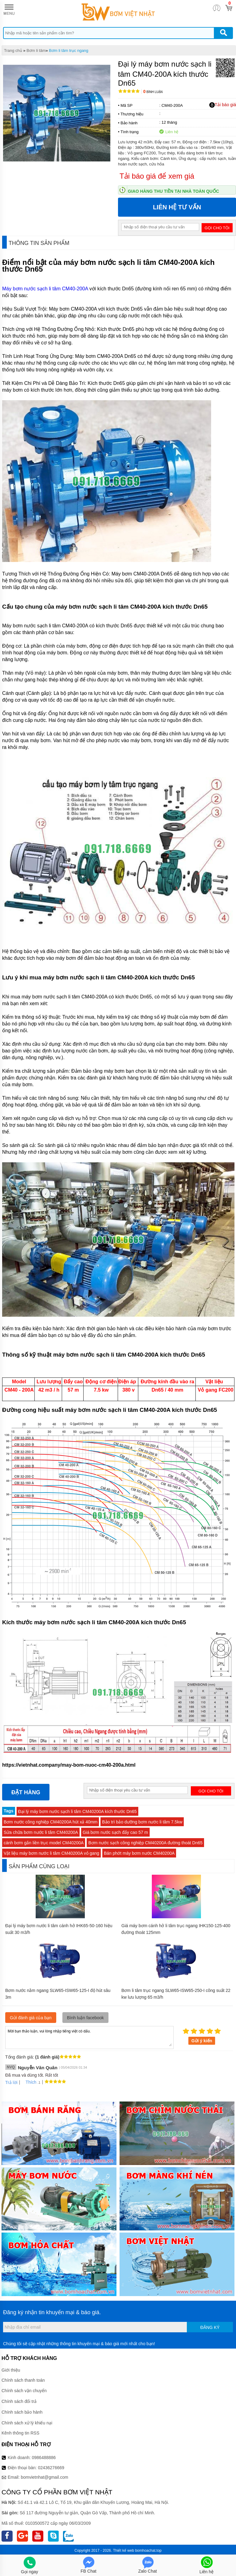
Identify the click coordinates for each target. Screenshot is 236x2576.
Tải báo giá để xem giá (157, 176)
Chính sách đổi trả (19, 2401)
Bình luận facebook (85, 2017)
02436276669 (51, 2467)
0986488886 (44, 2457)
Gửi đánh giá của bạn (31, 2017)
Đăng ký (210, 2327)
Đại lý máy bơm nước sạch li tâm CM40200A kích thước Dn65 (77, 1811)
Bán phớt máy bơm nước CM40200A (139, 1853)
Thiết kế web (123, 2550)
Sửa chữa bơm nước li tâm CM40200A (41, 1832)
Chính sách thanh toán (23, 2380)
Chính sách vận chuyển (24, 2390)
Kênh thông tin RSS (20, 2433)
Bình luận (153, 92)
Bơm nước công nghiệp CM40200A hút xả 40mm (50, 1821)
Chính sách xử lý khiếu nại (27, 2422)
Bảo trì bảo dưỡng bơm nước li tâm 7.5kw (142, 1821)
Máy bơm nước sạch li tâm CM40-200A (45, 288)
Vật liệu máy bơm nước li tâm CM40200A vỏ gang (51, 1853)
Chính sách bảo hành (22, 2412)
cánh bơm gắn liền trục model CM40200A (44, 1842)
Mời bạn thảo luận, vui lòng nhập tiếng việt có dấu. (89, 2037)
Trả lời (11, 2082)
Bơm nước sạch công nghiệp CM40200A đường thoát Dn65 (145, 1842)
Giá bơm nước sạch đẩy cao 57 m (115, 1832)
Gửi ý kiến (201, 2040)
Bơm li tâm (35, 50)
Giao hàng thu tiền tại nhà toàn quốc (173, 191)
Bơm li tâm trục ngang (68, 50)
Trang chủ (13, 50)
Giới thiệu (11, 2370)
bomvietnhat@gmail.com (44, 2477)
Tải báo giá (222, 105)
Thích (28, 2082)
